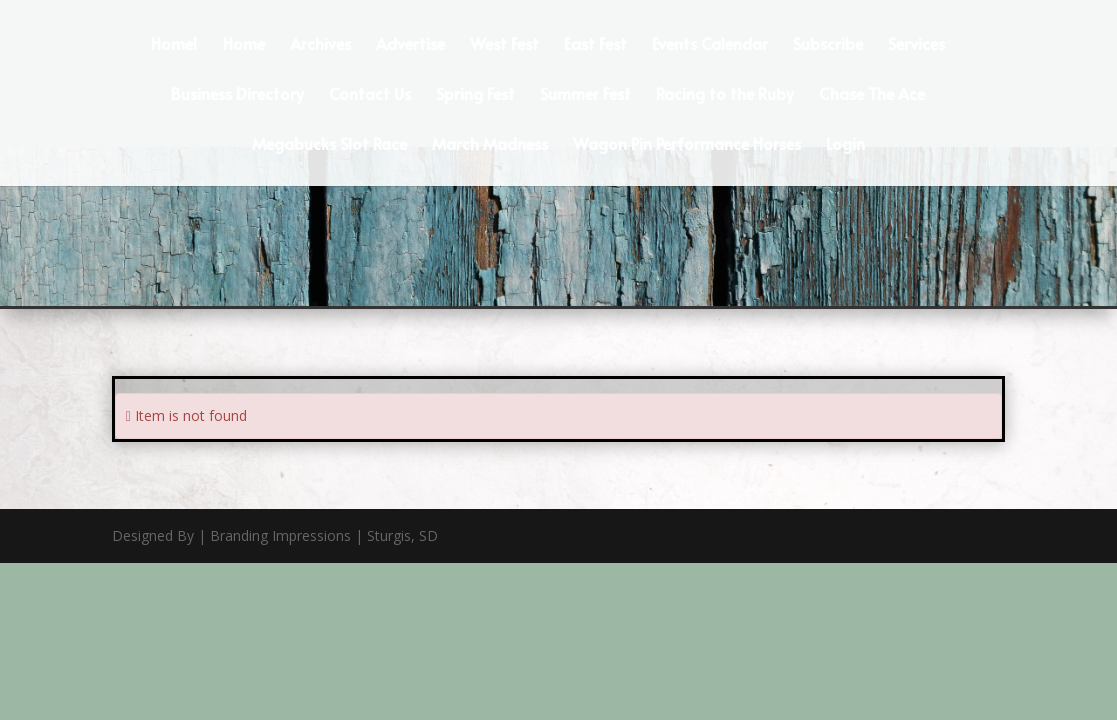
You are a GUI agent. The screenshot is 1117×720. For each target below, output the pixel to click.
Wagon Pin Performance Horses (687, 145)
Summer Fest (585, 95)
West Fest (504, 45)
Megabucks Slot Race (329, 145)
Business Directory (237, 95)
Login (845, 145)
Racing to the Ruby (725, 95)
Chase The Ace (872, 95)
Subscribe (828, 45)
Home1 (174, 45)
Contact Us (370, 95)
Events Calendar (710, 45)
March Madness (490, 145)
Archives (320, 45)
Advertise (410, 45)
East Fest (595, 45)
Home (244, 45)
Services (916, 45)
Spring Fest (475, 95)
